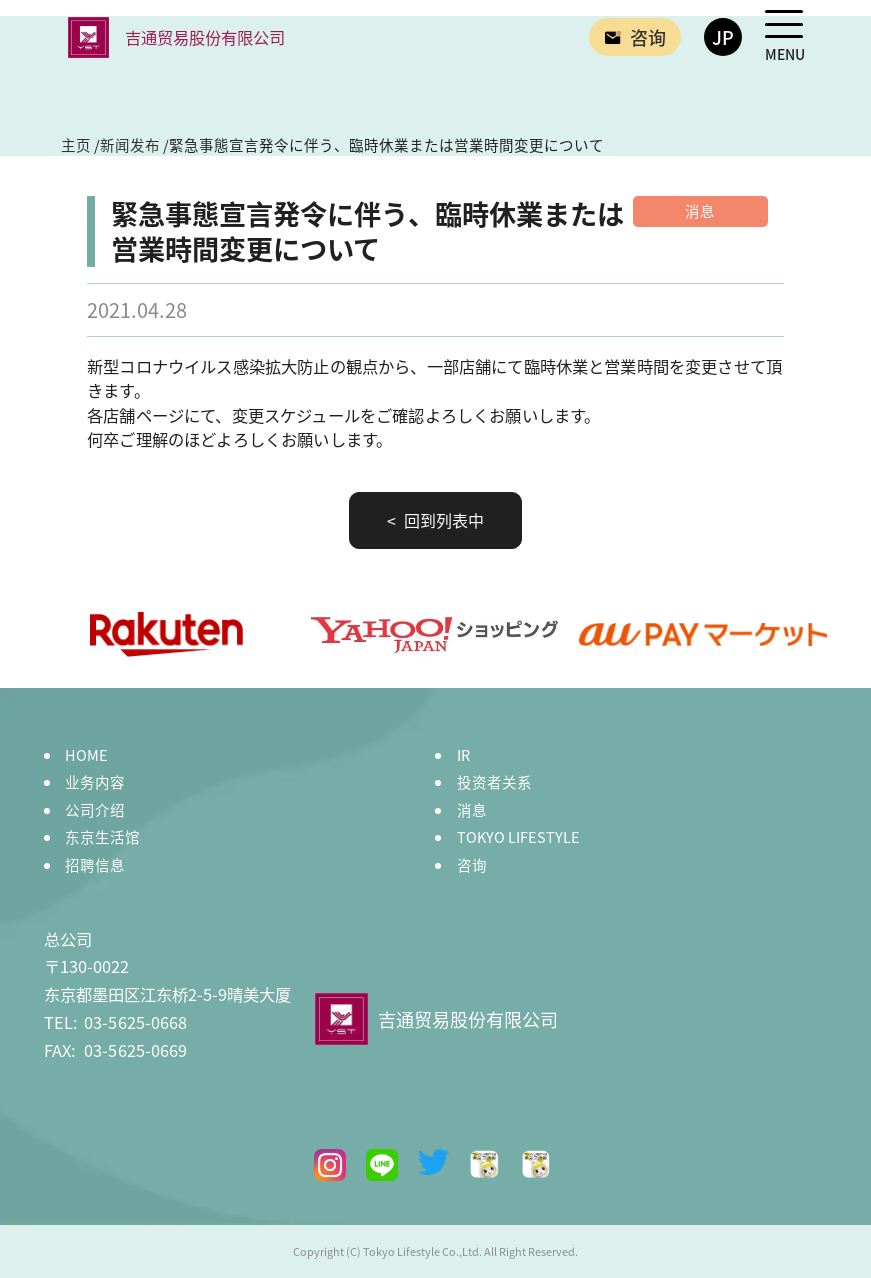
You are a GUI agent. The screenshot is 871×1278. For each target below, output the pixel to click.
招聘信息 (95, 864)
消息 (472, 809)
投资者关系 (494, 781)
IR (463, 754)
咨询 (472, 864)
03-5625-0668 (115, 1022)
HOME (86, 754)
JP (723, 37)
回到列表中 (442, 520)
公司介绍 (95, 809)
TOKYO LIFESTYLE (518, 836)
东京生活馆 (102, 836)
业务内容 (95, 781)
